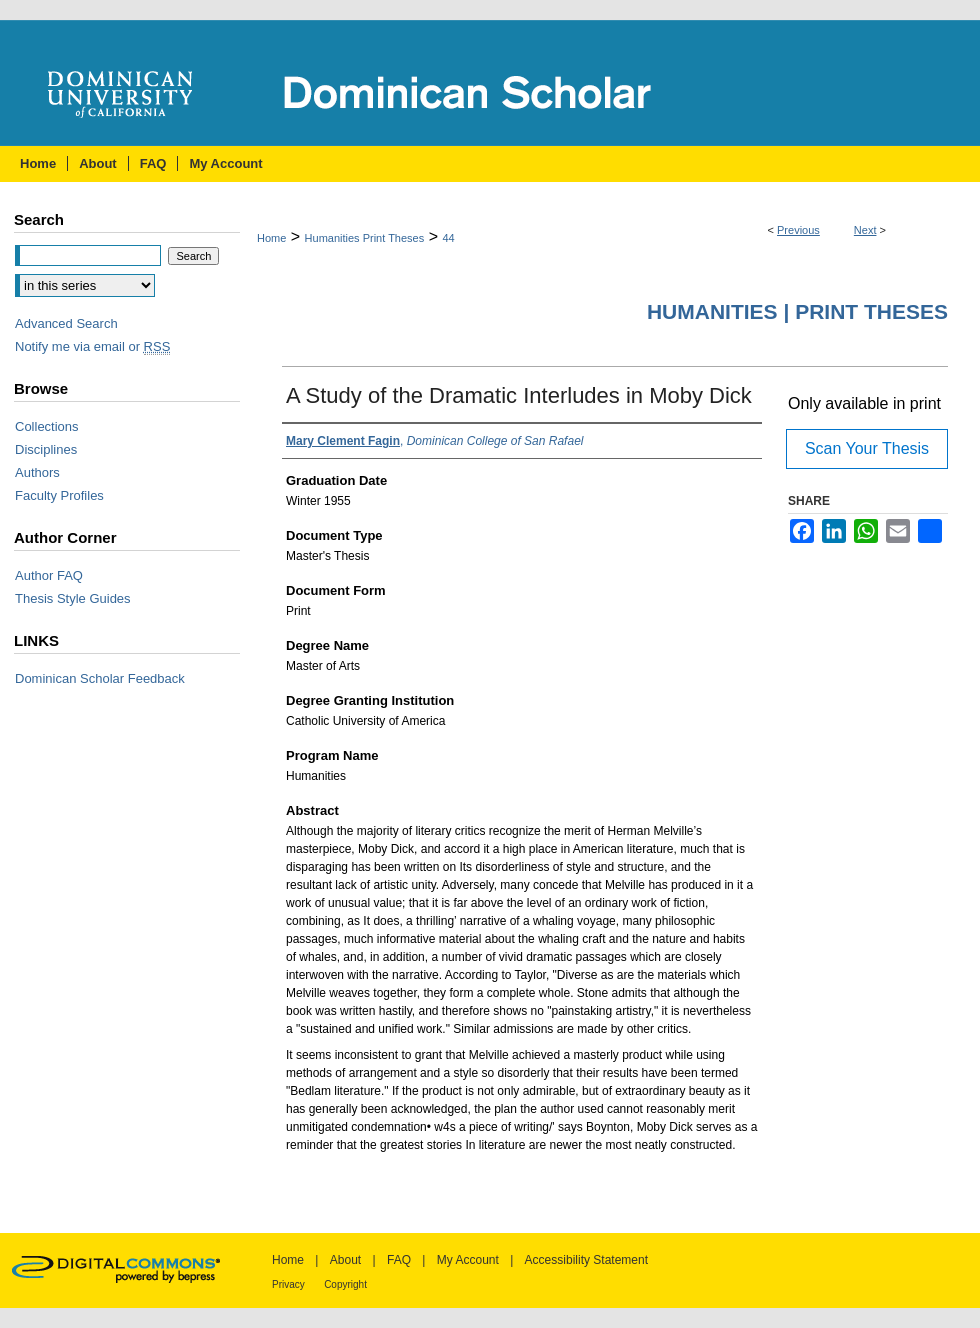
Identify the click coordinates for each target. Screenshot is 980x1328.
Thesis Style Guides (73, 598)
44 (448, 238)
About (345, 1260)
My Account (468, 1260)
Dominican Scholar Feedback (100, 678)
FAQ (399, 1260)
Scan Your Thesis (867, 448)
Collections (47, 426)
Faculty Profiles (59, 495)
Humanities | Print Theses (797, 311)
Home (271, 238)
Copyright (345, 1284)
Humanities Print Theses (365, 238)
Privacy (288, 1284)
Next (865, 230)
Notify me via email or (92, 346)
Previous (798, 230)
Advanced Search (66, 323)
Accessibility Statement (586, 1260)
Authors (37, 472)
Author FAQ (49, 575)
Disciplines (46, 449)
